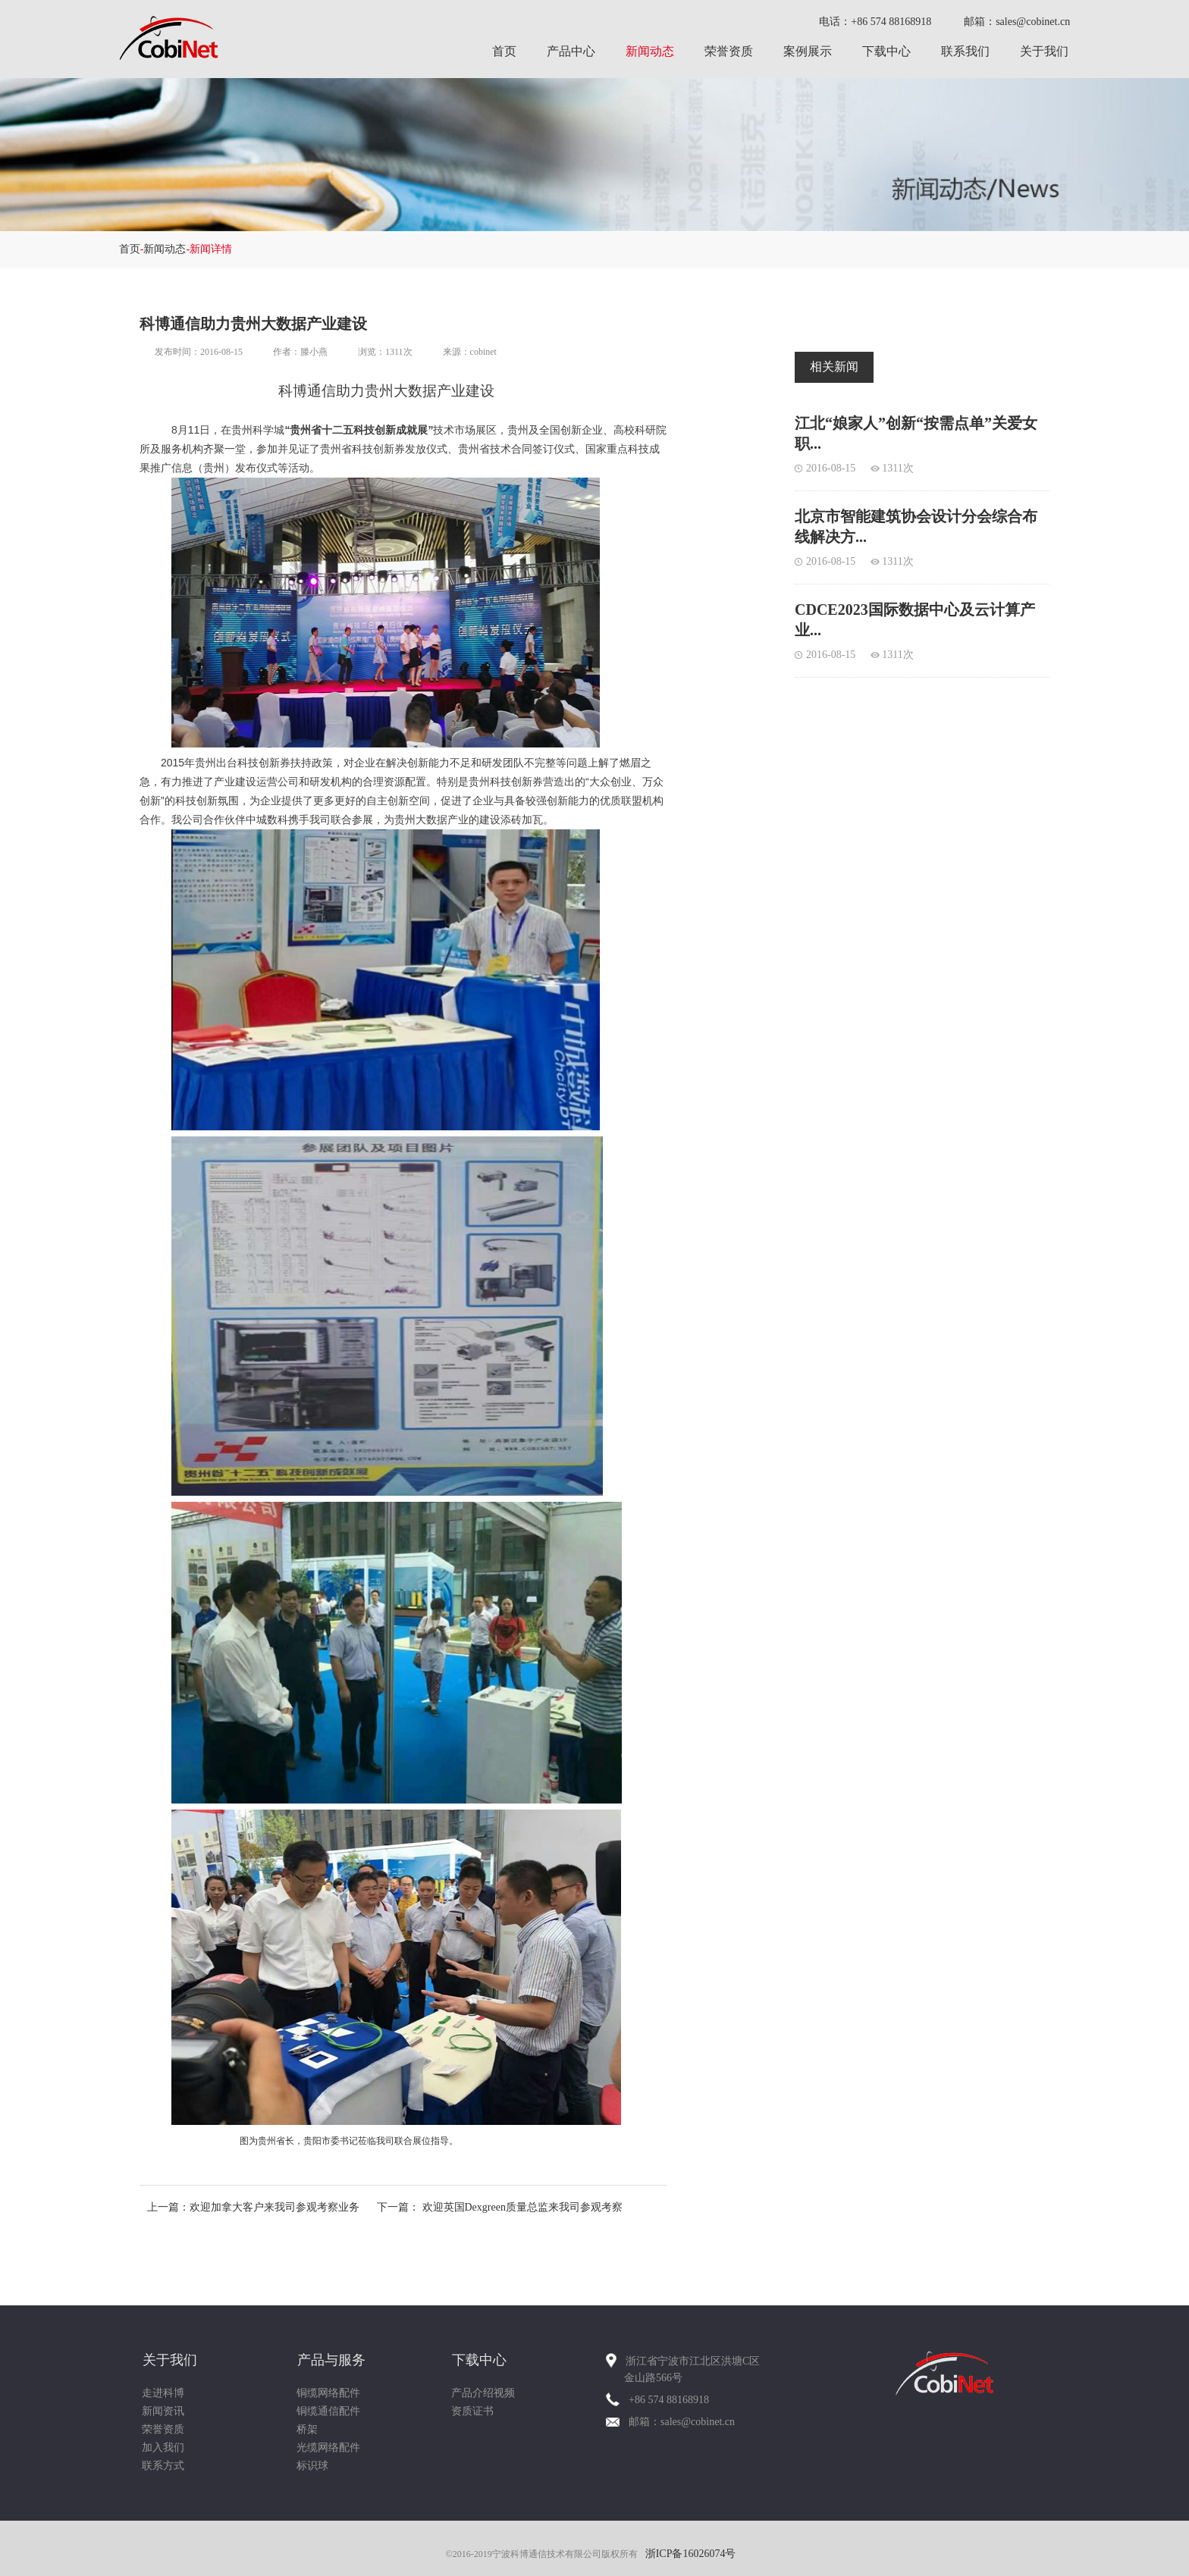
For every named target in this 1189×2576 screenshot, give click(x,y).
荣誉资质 (728, 51)
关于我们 (1044, 51)
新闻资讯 (163, 2411)
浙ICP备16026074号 (690, 2553)
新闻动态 (650, 51)
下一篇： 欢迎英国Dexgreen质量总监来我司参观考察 (500, 2207)
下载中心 (886, 51)
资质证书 (472, 2411)
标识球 (312, 2465)
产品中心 (571, 51)
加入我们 (163, 2447)
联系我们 (965, 51)
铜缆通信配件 (328, 2411)
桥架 (307, 2429)
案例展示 (807, 51)
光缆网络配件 (328, 2447)
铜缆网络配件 (328, 2393)
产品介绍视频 (483, 2393)
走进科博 (163, 2393)
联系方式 (163, 2465)
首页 (504, 51)
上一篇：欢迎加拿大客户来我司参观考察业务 (253, 2207)
